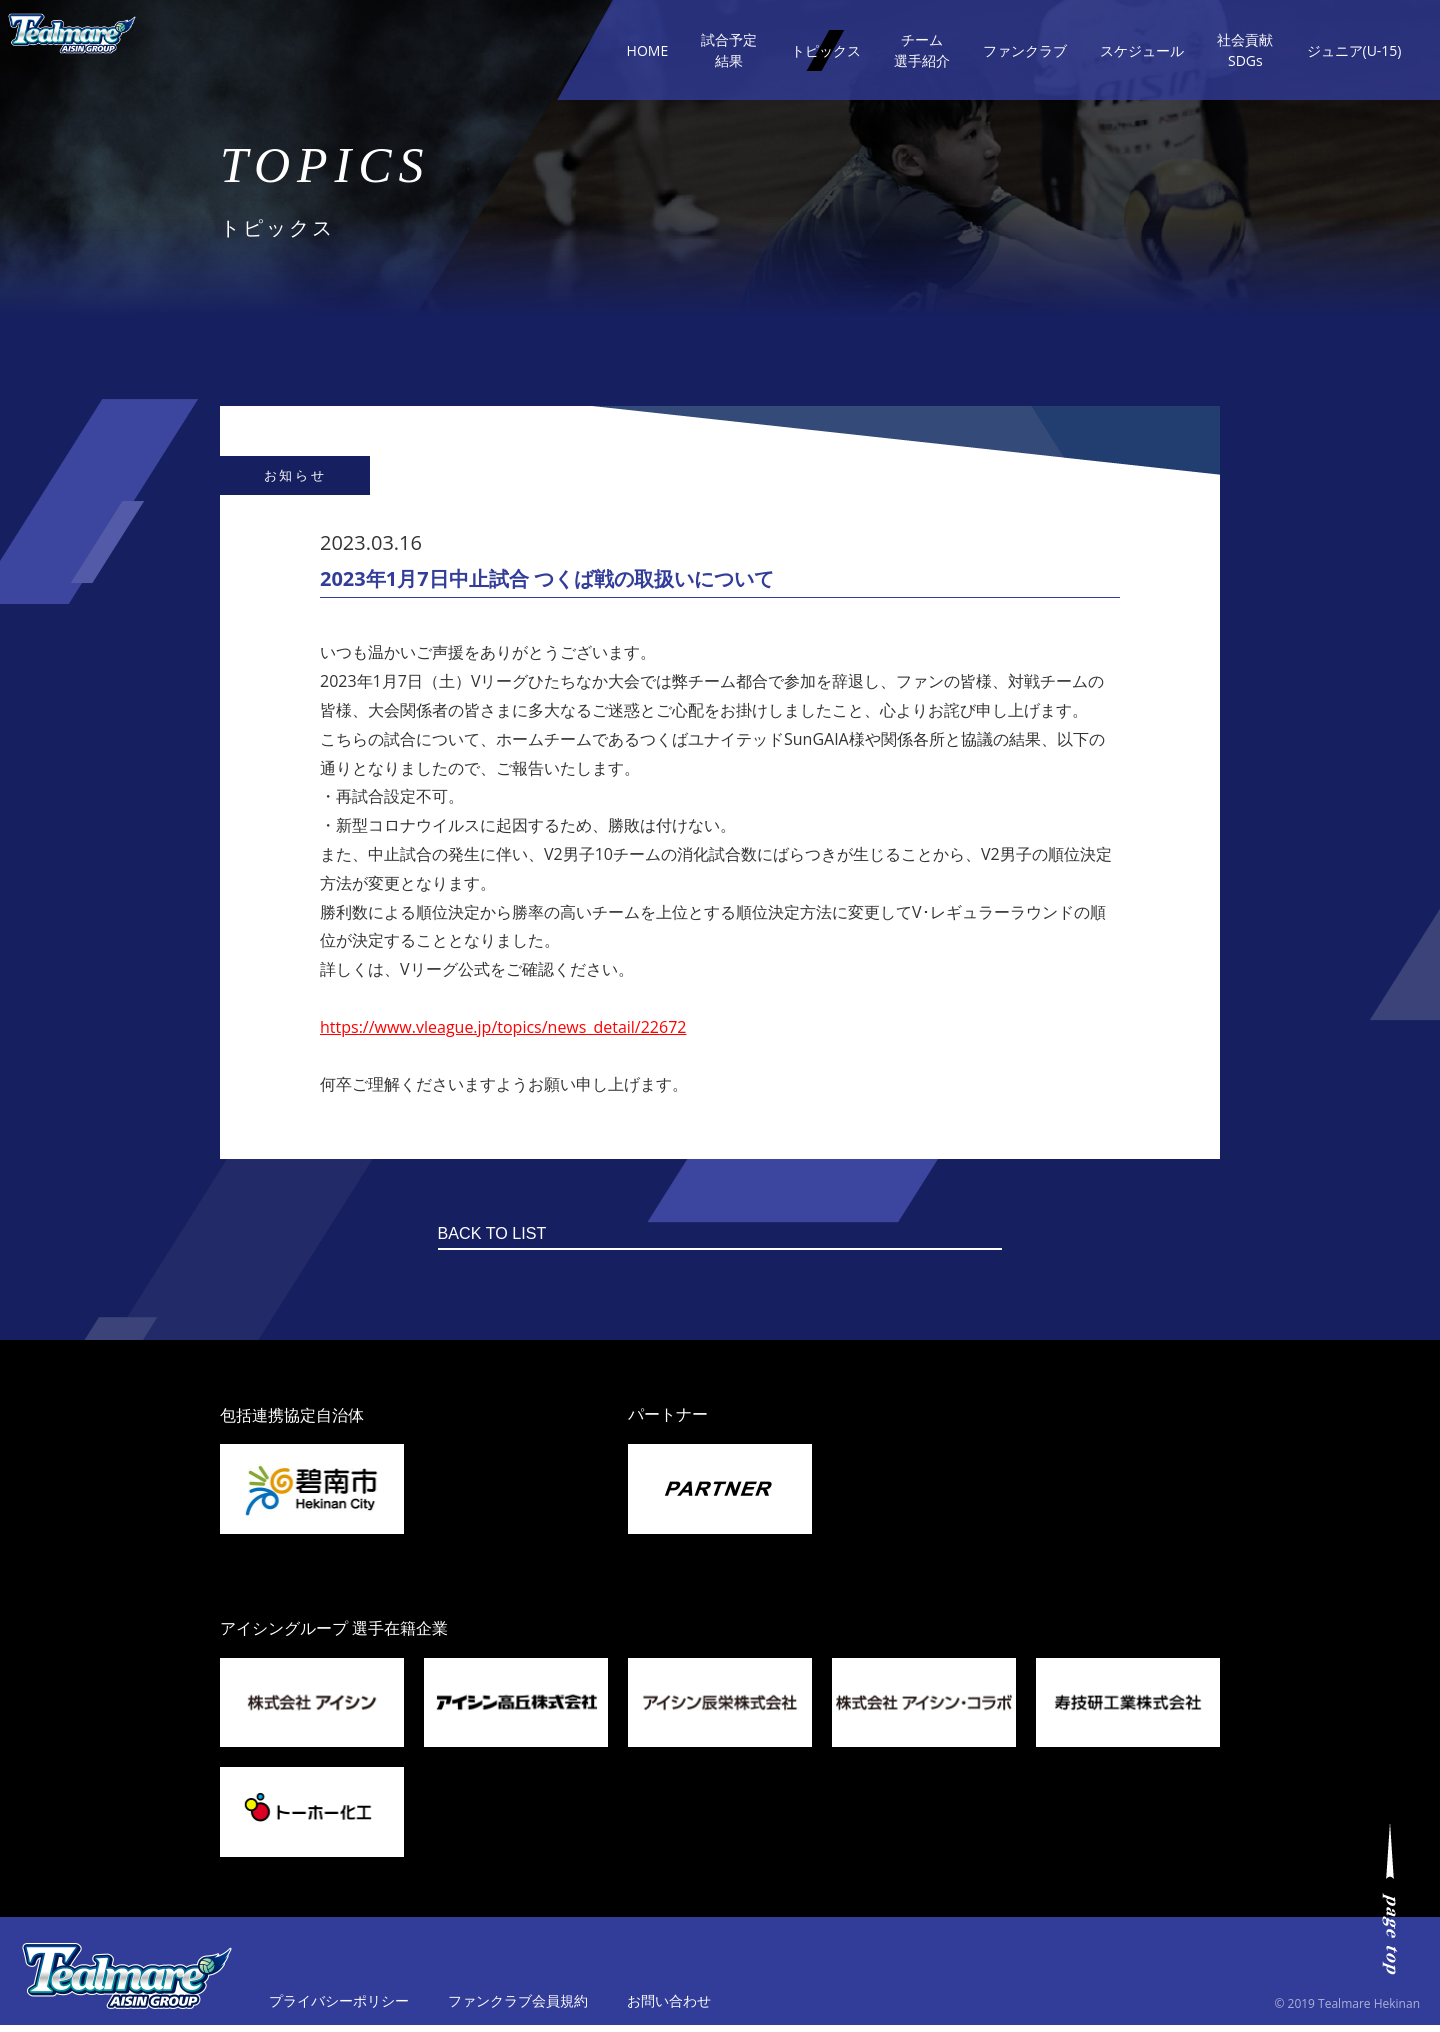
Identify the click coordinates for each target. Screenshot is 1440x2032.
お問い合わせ (669, 2007)
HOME (648, 50)
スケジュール (1142, 50)
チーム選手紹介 (922, 50)
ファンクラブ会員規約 (518, 2007)
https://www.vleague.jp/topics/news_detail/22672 (503, 1027)
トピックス (826, 50)
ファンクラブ (1025, 50)
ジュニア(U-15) (1354, 50)
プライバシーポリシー (339, 2007)
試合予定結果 (729, 50)
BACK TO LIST (682, 1237)
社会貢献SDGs (1245, 50)
